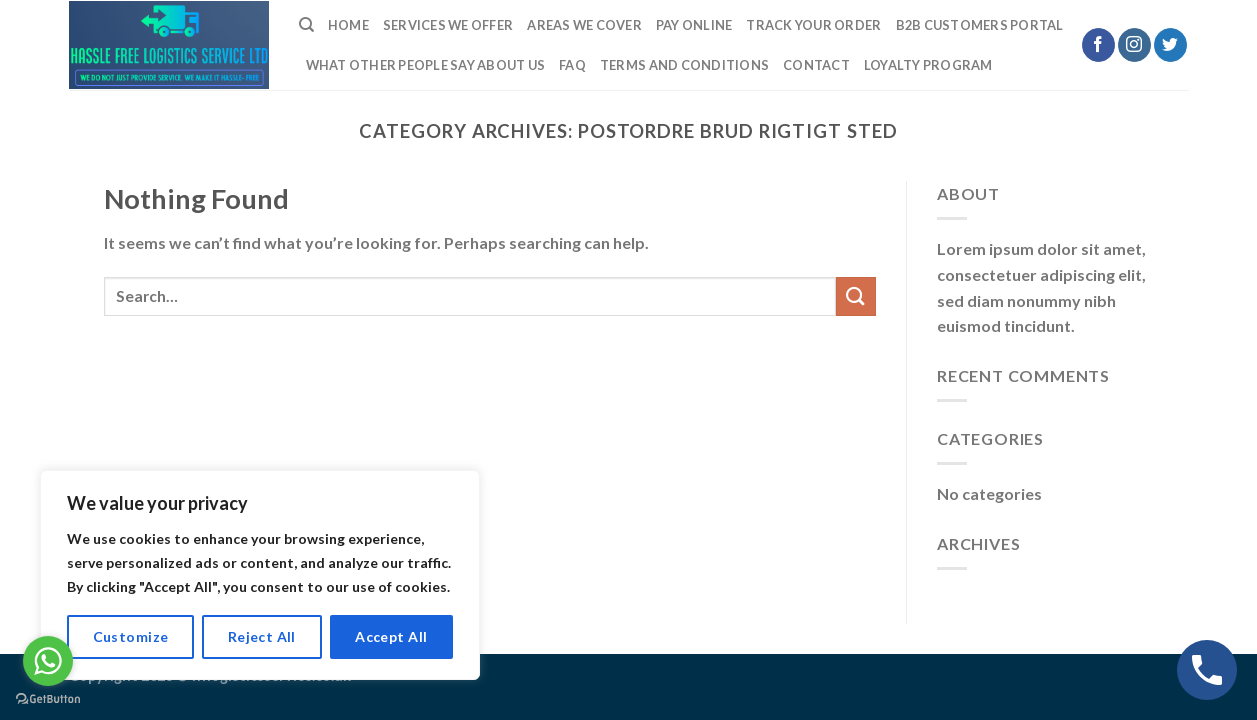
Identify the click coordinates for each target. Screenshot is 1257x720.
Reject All (262, 636)
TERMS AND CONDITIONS (684, 65)
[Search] (306, 25)
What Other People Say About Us (426, 65)
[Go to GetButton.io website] (48, 699)
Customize (131, 636)
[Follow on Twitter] (1170, 45)
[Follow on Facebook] (1098, 45)
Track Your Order (813, 25)
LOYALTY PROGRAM (928, 65)
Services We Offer (448, 25)
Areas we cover (584, 25)
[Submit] (856, 296)
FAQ (572, 65)
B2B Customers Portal (980, 25)
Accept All (391, 636)
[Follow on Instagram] (1134, 45)
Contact (816, 65)
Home (348, 25)
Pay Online (694, 25)
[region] (260, 575)
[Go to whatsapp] (48, 661)
